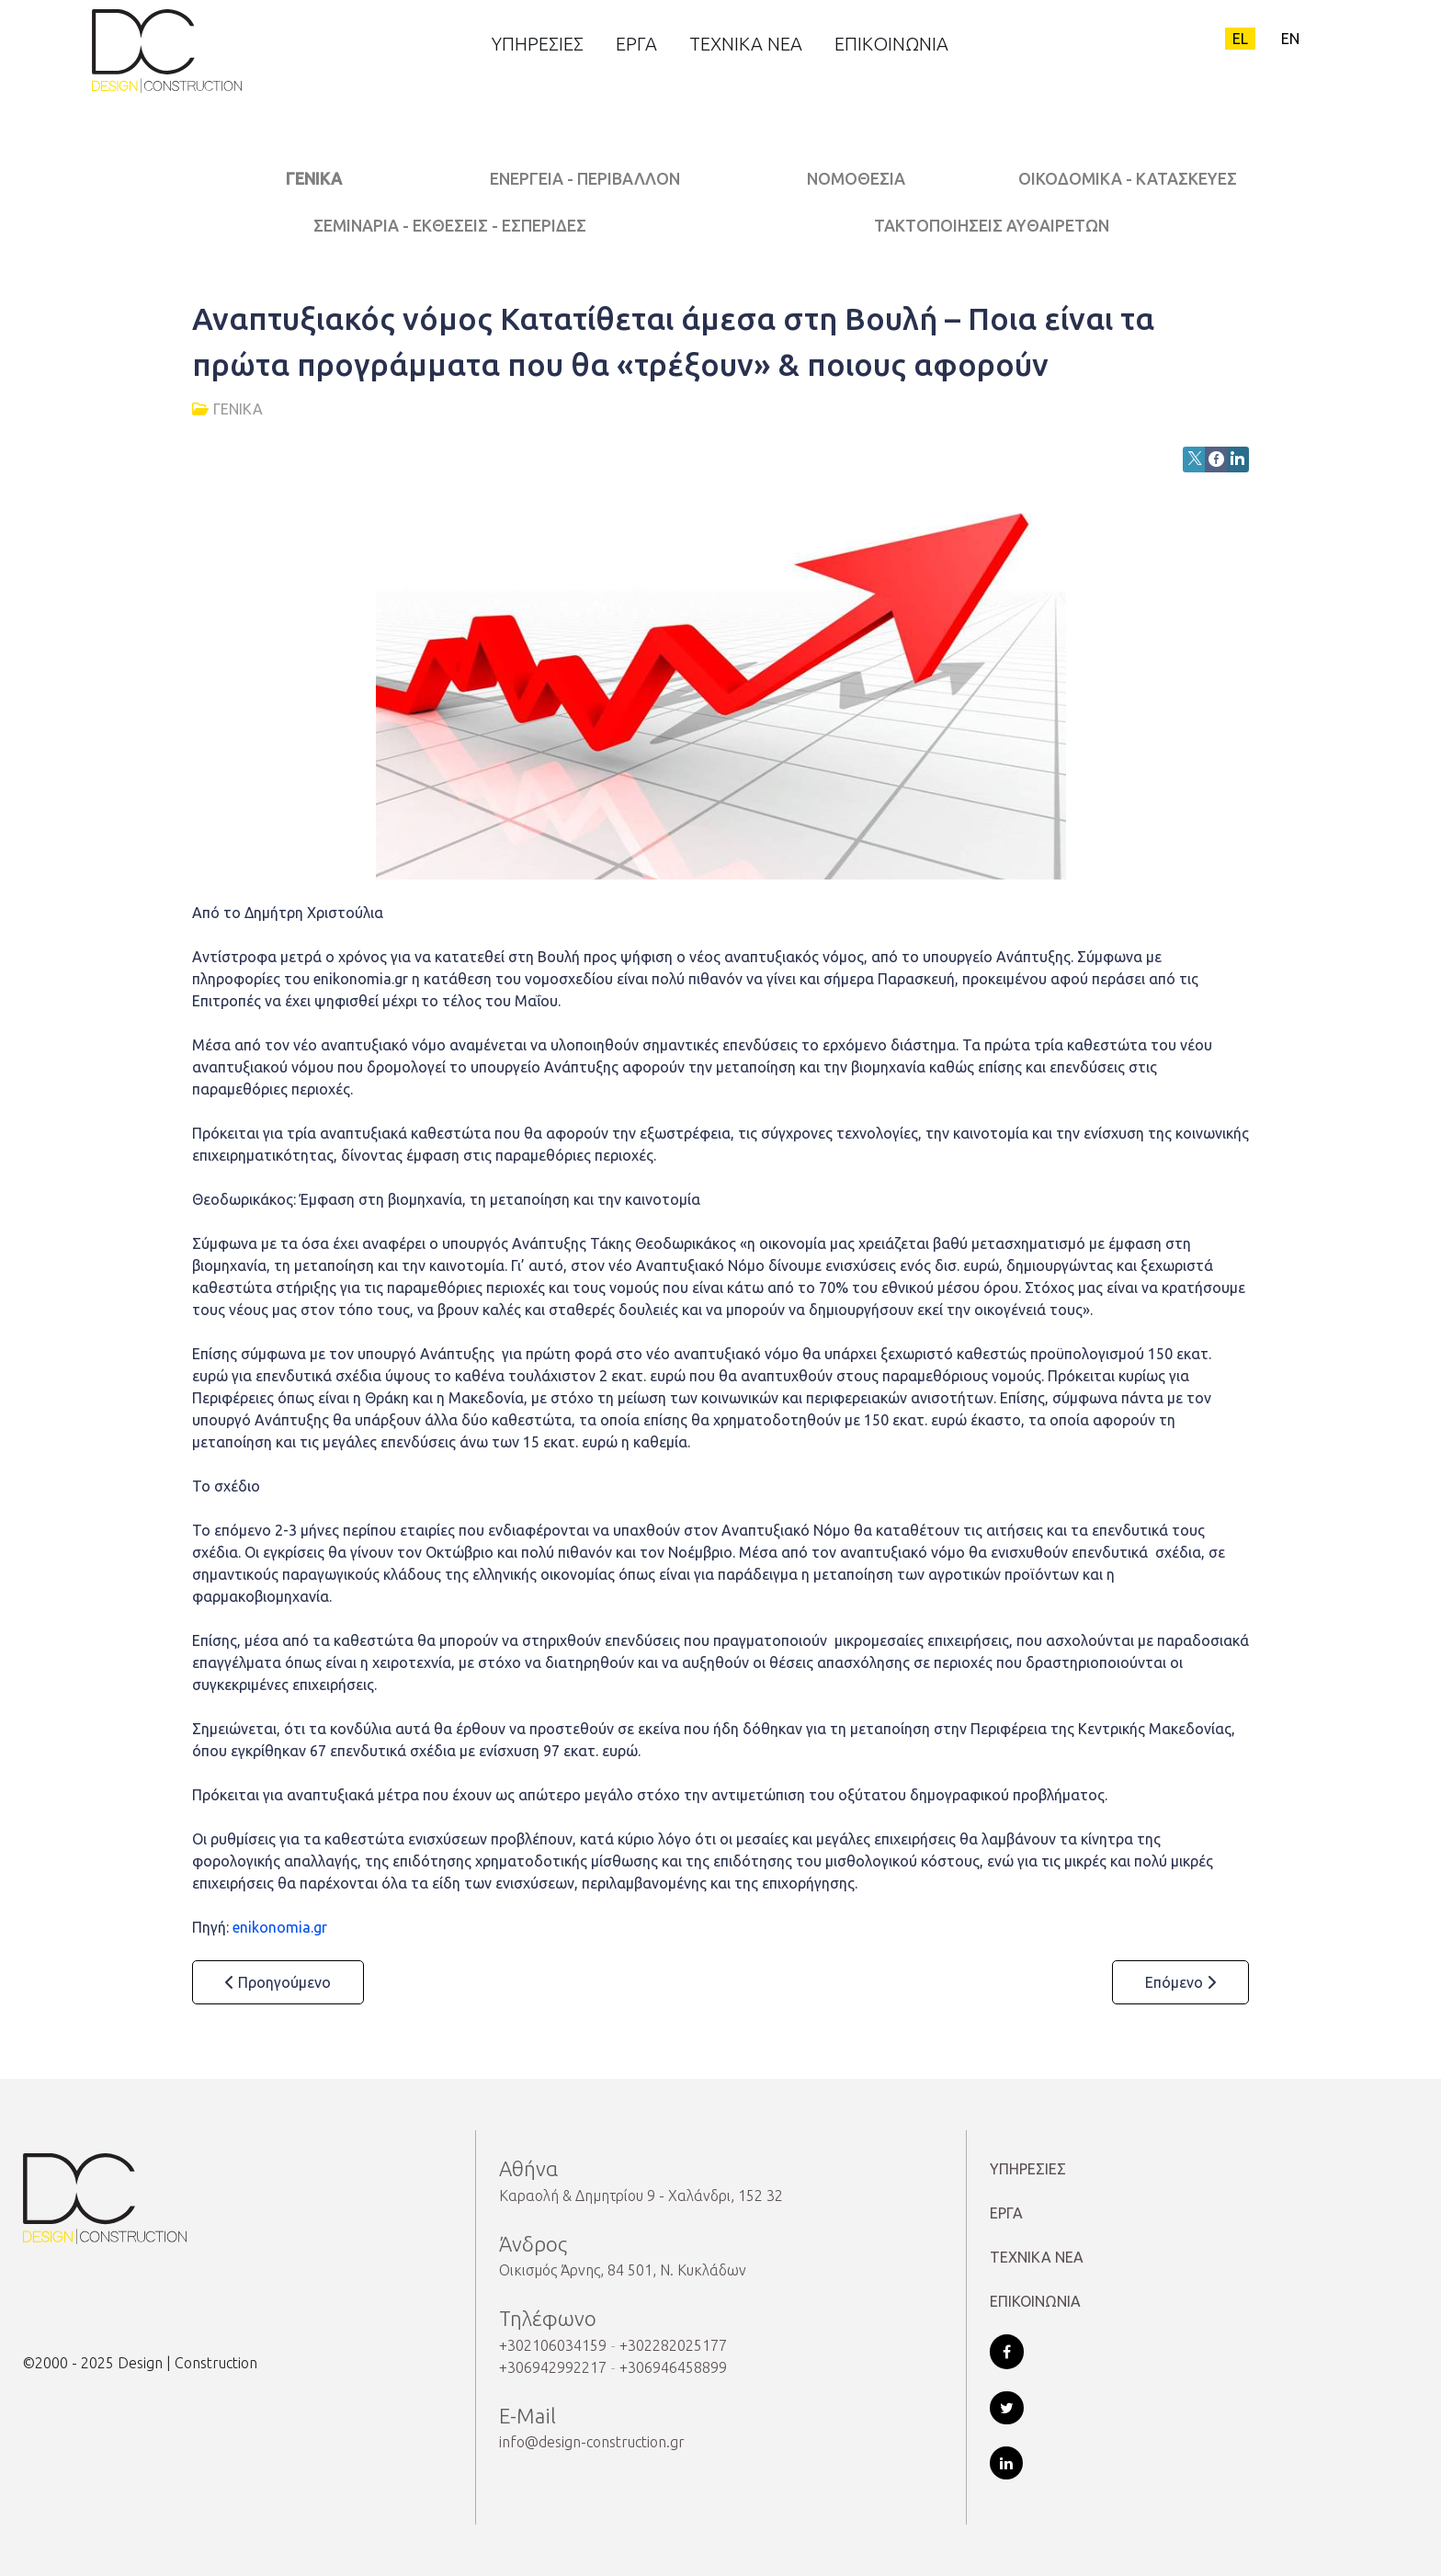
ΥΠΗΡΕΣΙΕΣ (1028, 2169)
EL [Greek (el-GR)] (1240, 38)
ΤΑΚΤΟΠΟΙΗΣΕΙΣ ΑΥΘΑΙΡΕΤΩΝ (991, 225)
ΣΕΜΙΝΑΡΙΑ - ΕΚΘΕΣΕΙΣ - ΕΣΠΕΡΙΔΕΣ (449, 225)
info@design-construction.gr (592, 2442)
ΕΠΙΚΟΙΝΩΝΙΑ (1035, 2301)
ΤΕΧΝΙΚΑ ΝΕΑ (1037, 2257)
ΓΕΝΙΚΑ (314, 178)
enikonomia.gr (280, 1927)
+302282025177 (673, 2345)
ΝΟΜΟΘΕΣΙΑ (856, 178)
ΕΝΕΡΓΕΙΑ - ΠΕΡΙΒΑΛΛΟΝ (585, 178)
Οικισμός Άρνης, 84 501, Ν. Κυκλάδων (622, 2270)
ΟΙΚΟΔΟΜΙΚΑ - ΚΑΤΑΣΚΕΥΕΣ (1127, 178)
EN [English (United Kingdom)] (1290, 38)
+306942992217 (553, 2367)
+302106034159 (553, 2345)
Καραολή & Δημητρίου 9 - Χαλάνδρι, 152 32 (641, 2195)
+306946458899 (673, 2367)
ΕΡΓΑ (1006, 2213)
